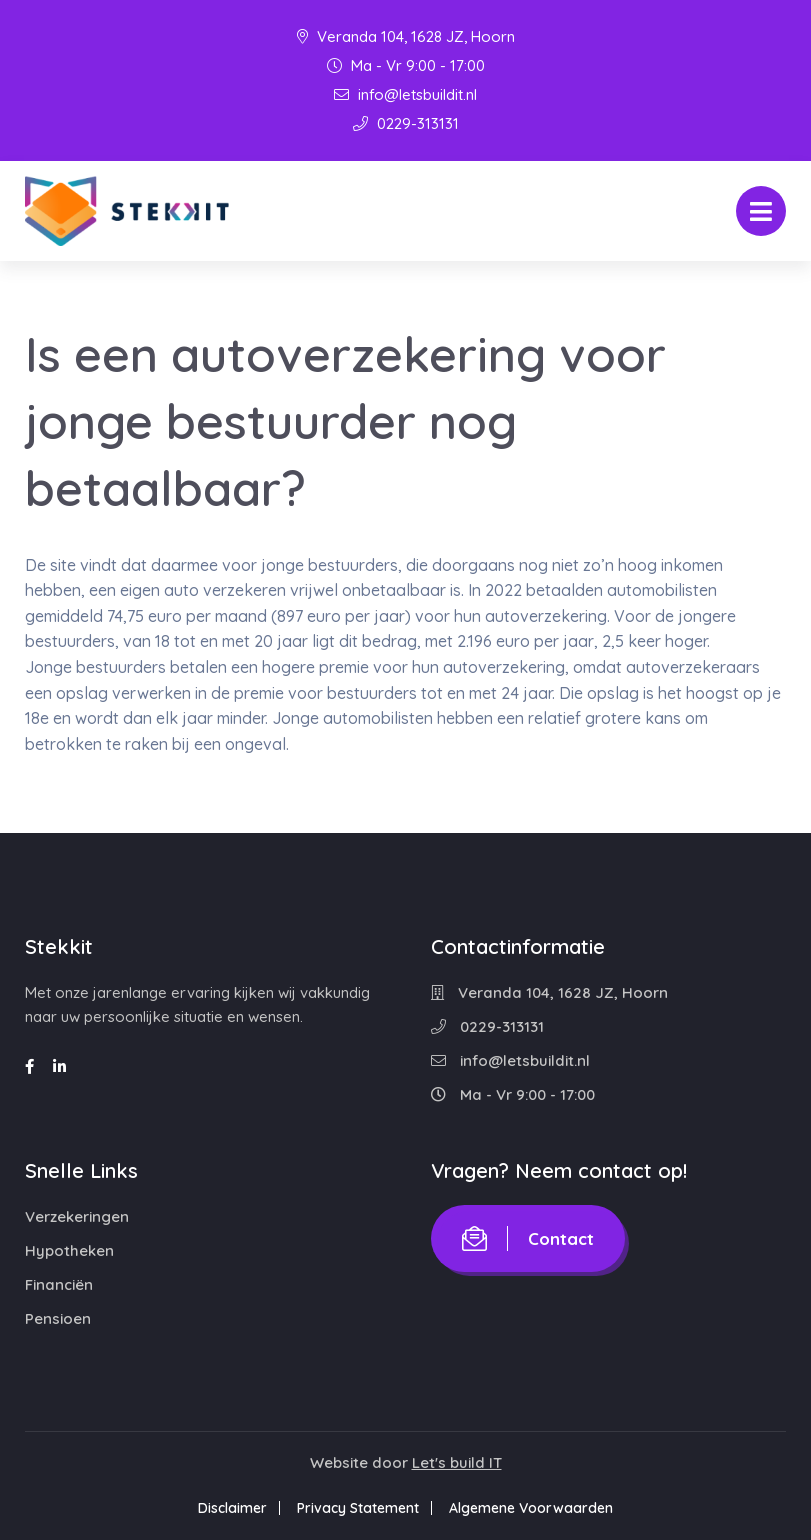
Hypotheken (69, 1250)
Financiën (59, 1284)
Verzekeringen (77, 1216)
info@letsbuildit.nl (405, 94)
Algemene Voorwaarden (535, 1508)
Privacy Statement (358, 1508)
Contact (528, 1238)
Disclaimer (228, 1508)
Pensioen (58, 1318)
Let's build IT (457, 1462)
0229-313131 (406, 123)
